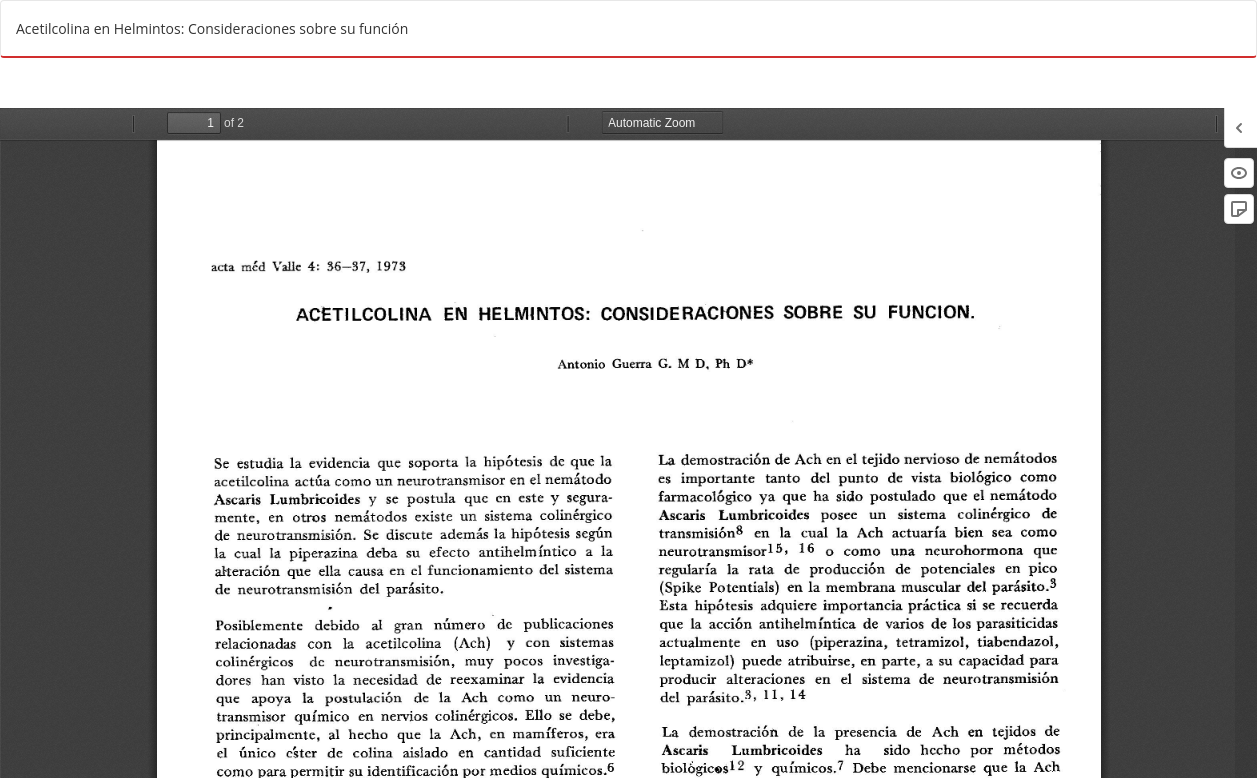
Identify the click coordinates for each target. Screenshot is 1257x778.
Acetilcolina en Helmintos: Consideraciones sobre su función (212, 28)
